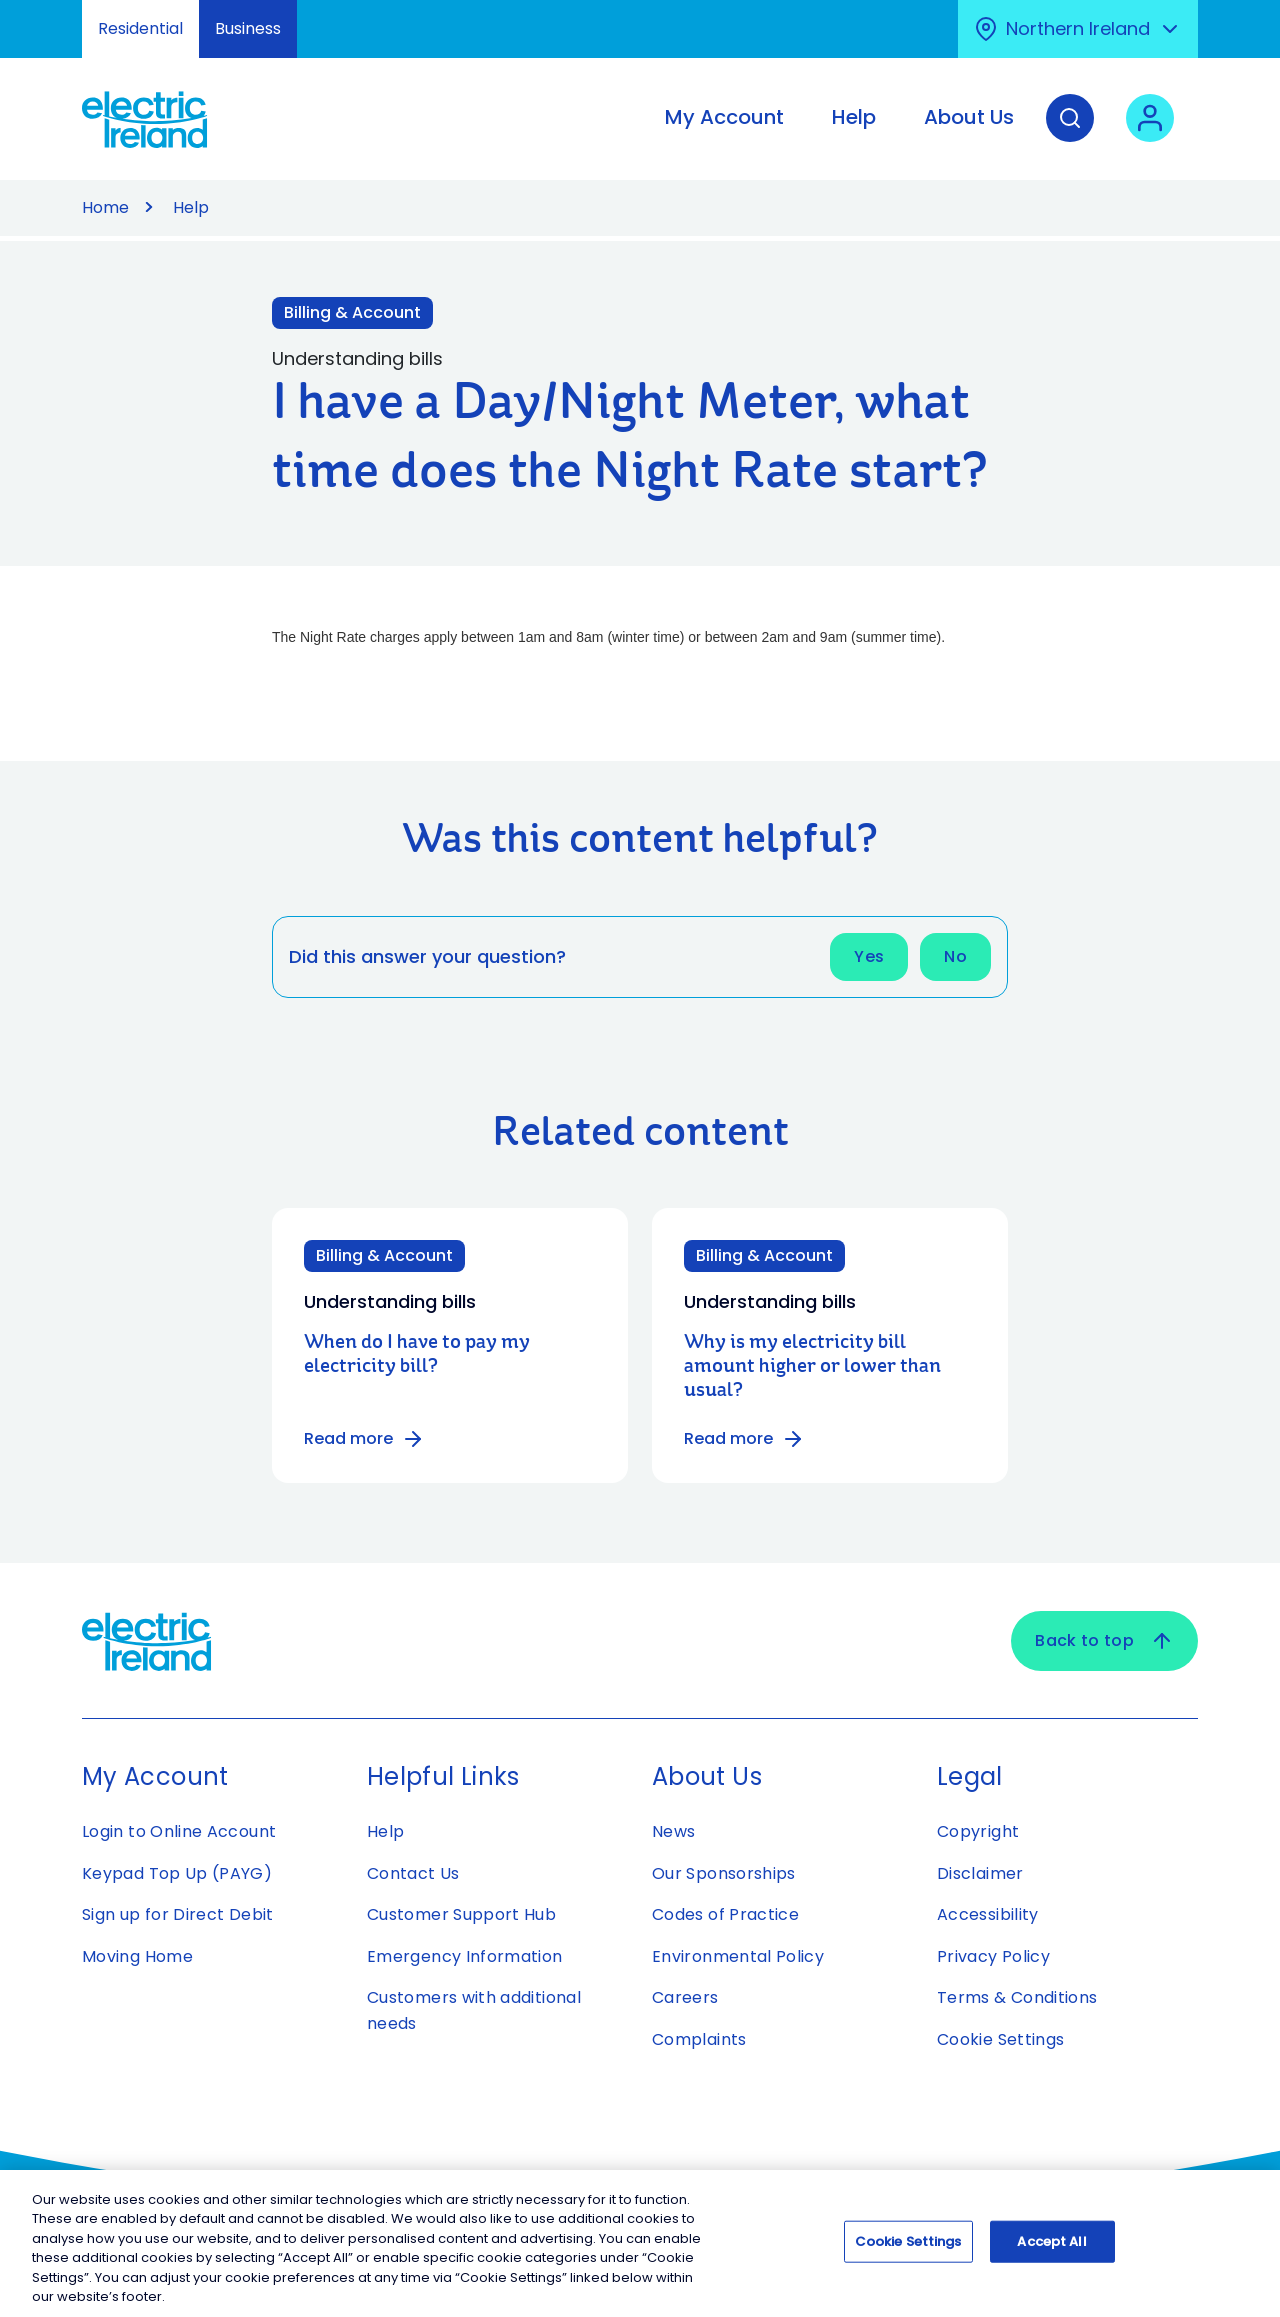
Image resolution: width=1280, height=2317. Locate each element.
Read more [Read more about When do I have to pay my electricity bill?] (364, 1439)
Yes (869, 956)
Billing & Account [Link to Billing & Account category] (352, 312)
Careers (687, 1997)
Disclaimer (980, 1873)
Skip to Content (32, 12)
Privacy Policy (993, 1956)
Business (248, 28)
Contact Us (413, 1873)
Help (191, 207)
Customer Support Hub (461, 1914)
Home (105, 207)
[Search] (1070, 133)
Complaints (699, 2039)
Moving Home (137, 1956)
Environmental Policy (738, 1956)
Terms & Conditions (1017, 1997)
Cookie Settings (1000, 2039)
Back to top (1104, 1641)
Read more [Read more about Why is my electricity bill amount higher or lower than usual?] (744, 1439)
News (673, 1831)
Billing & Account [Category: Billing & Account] (384, 1255)
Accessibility (988, 1914)
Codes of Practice (725, 1914)
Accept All (1051, 2246)
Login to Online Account (179, 1831)
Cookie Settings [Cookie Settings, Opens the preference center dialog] (908, 2246)
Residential (140, 28)
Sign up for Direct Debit (178, 1914)
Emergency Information (465, 1956)
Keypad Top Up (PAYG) (177, 1873)
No (955, 956)
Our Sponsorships (724, 1873)
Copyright (978, 1831)
